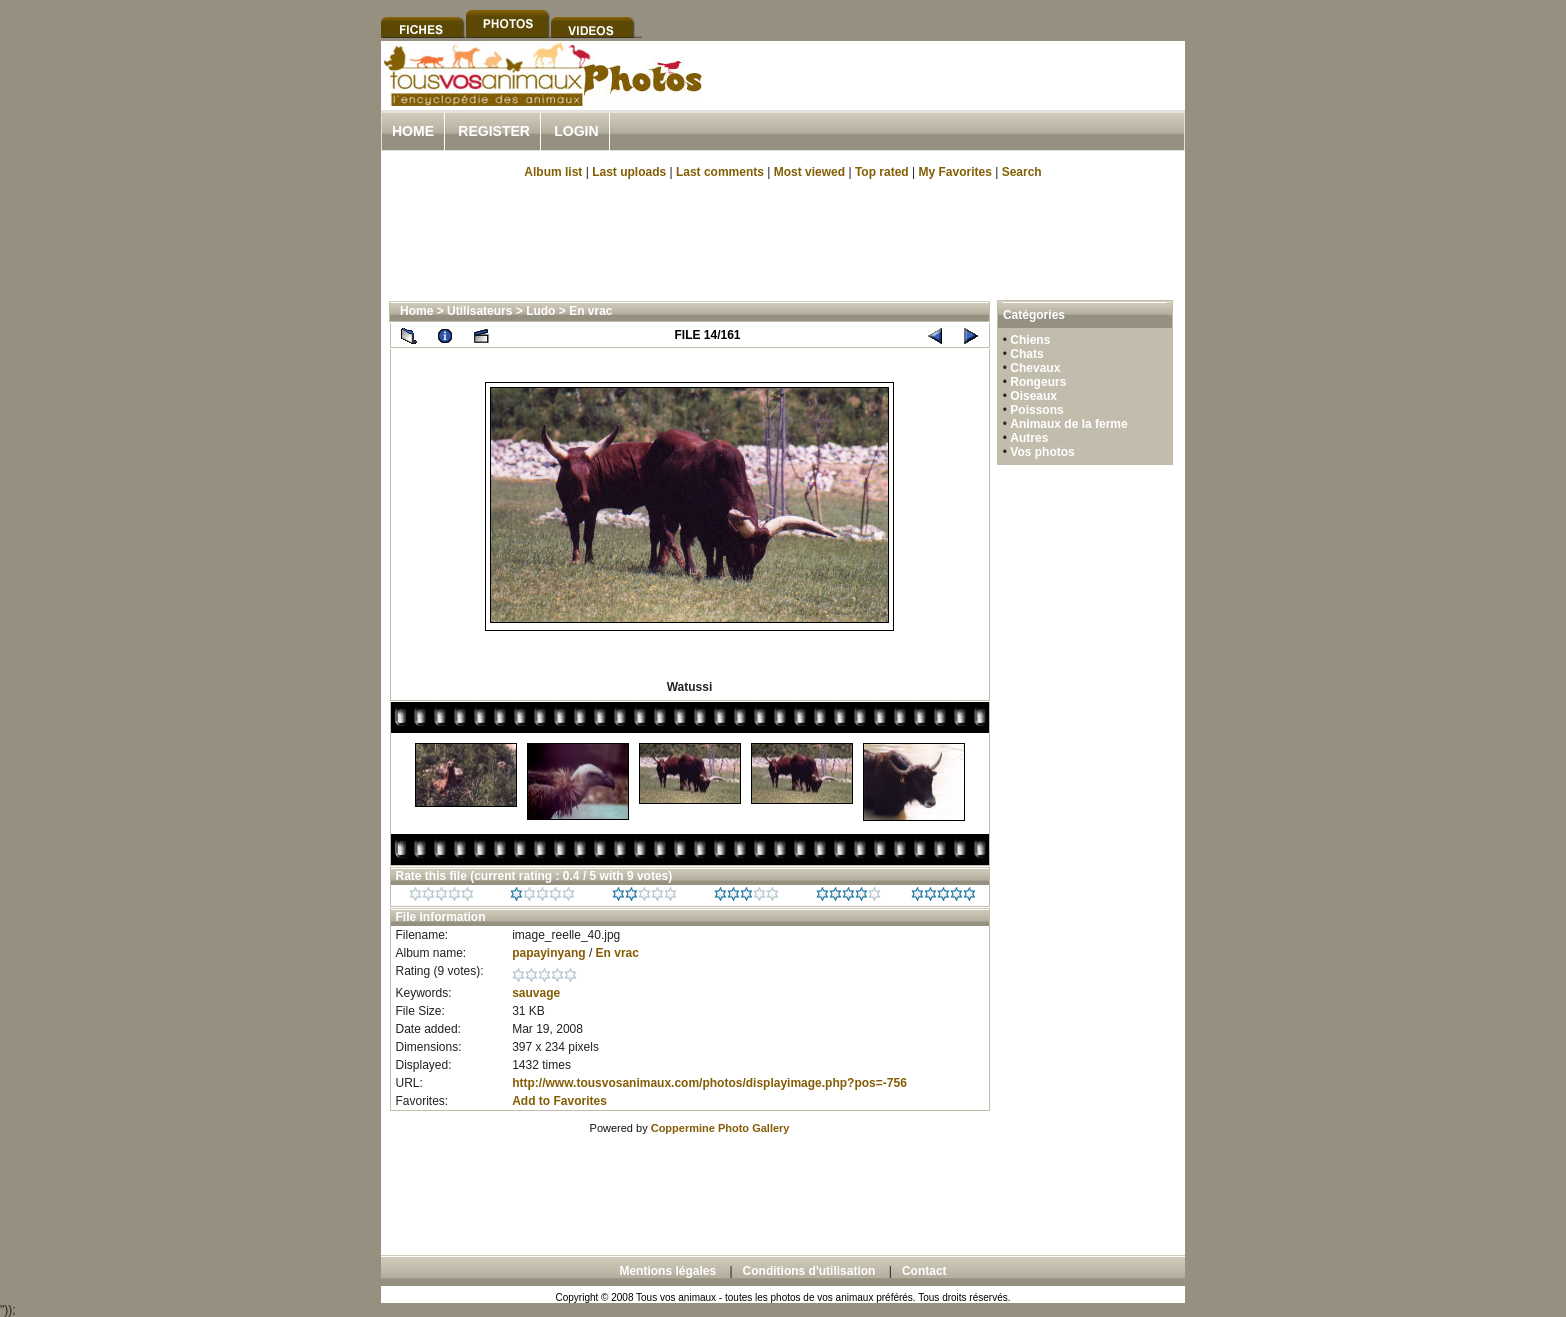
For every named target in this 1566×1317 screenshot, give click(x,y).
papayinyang (548, 953)
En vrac (590, 311)
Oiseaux (1033, 396)
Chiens (1030, 340)
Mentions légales (667, 1271)
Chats (1026, 354)
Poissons (1036, 410)
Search (1022, 172)
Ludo (540, 311)
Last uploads (629, 172)
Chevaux (1035, 368)
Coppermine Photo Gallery (720, 1128)
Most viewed (809, 172)
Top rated (882, 172)
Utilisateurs (479, 311)
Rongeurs (1038, 382)
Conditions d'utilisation (809, 1271)
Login (576, 131)
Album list (553, 172)
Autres (1029, 438)
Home (413, 131)
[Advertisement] (951, 98)
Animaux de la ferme (1068, 424)
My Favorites (955, 172)
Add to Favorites (559, 1101)
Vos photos (1042, 452)
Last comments (720, 172)
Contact (924, 1271)
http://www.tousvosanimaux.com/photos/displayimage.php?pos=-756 (709, 1083)
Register (494, 131)
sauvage (536, 993)
